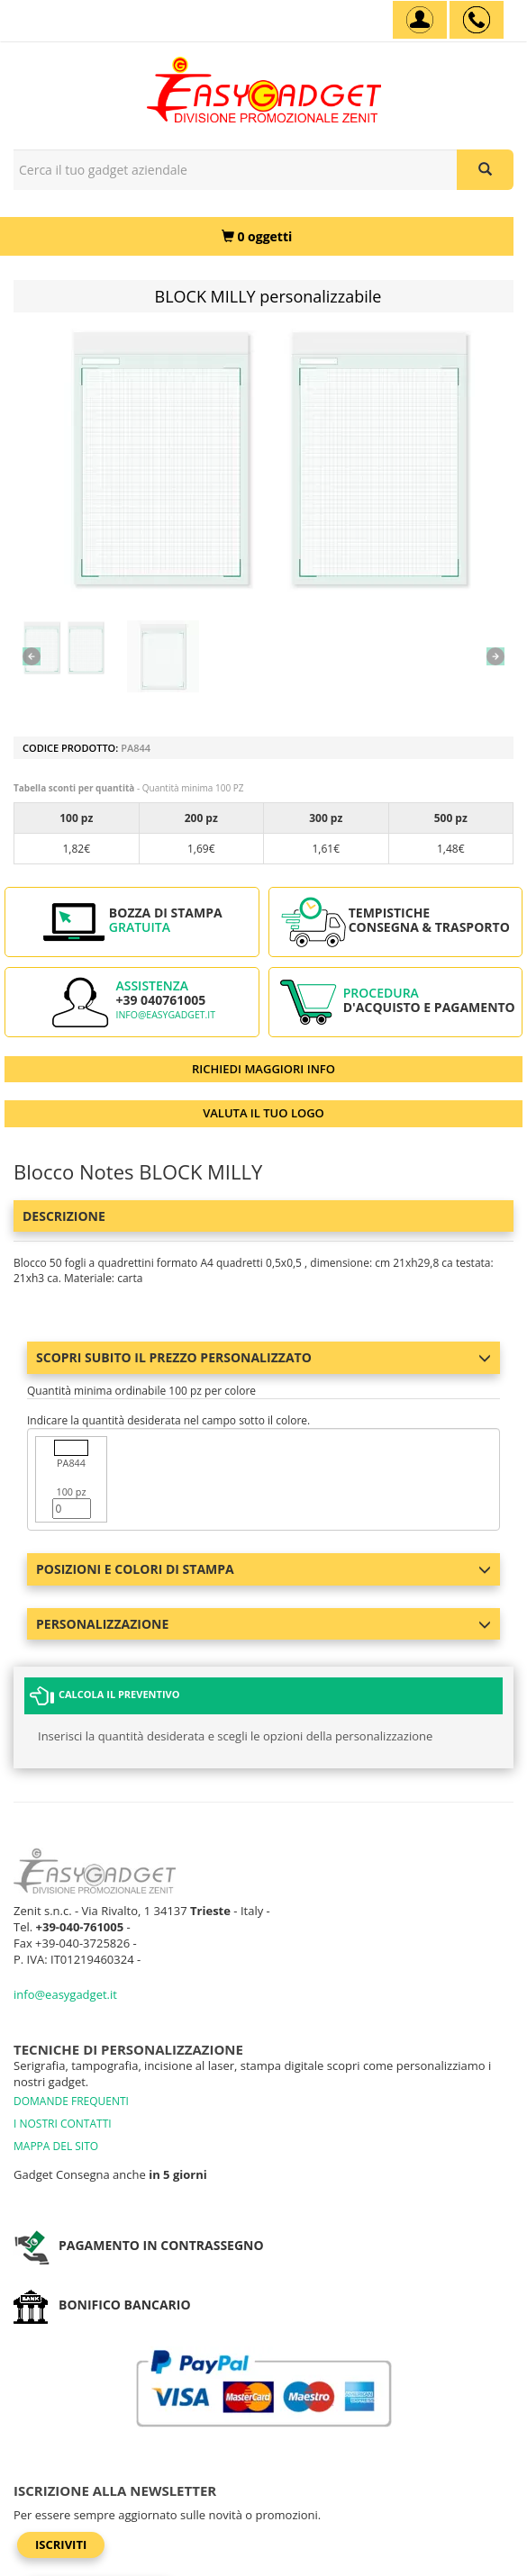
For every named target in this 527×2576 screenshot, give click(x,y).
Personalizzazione (263, 1623)
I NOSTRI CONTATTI (63, 2123)
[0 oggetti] (256, 236)
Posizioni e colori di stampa (263, 1568)
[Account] (420, 20)
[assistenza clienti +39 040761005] (477, 20)
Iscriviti (60, 2544)
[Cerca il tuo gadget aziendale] (485, 169)
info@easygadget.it (165, 1014)
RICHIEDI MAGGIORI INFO (263, 1069)
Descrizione (64, 1216)
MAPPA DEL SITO (56, 2146)
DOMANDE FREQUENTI (71, 2101)
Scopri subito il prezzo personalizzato (263, 1357)
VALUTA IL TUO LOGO (263, 1113)
